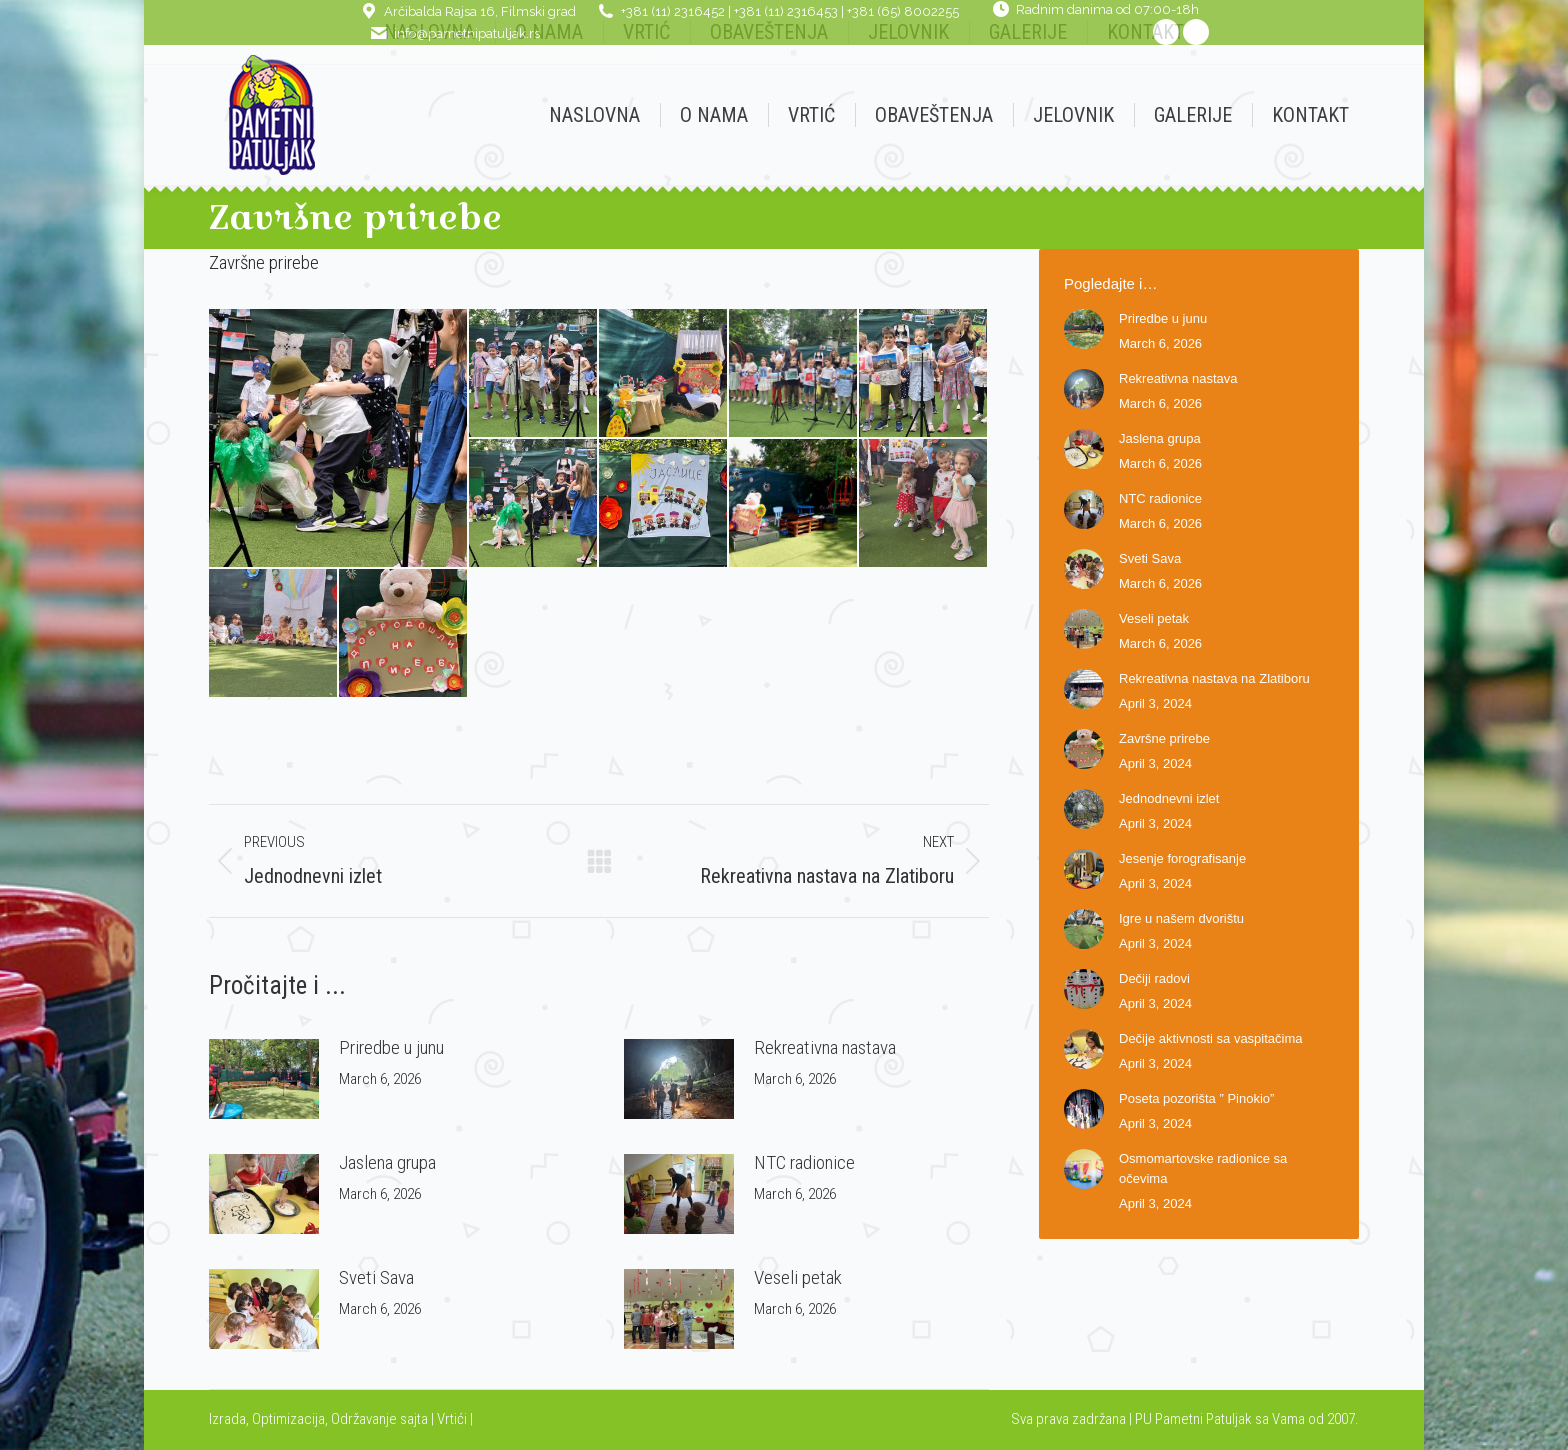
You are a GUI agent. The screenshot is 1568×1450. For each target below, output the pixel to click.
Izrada (227, 1419)
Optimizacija (288, 1419)
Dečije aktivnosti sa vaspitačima (1211, 1038)
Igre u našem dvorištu (1181, 918)
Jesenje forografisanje (1182, 858)
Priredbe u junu (391, 1047)
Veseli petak (798, 1277)
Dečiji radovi (1154, 978)
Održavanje (364, 1419)
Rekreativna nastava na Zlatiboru (1214, 678)
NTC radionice (804, 1162)
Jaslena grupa (387, 1162)
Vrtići (453, 1419)
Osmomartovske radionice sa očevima (1203, 1168)
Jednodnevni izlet (1169, 798)
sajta (414, 1419)
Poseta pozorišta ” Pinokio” (1196, 1098)
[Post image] (264, 1079)
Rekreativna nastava (825, 1047)
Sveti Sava (376, 1277)
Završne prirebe (1164, 738)
